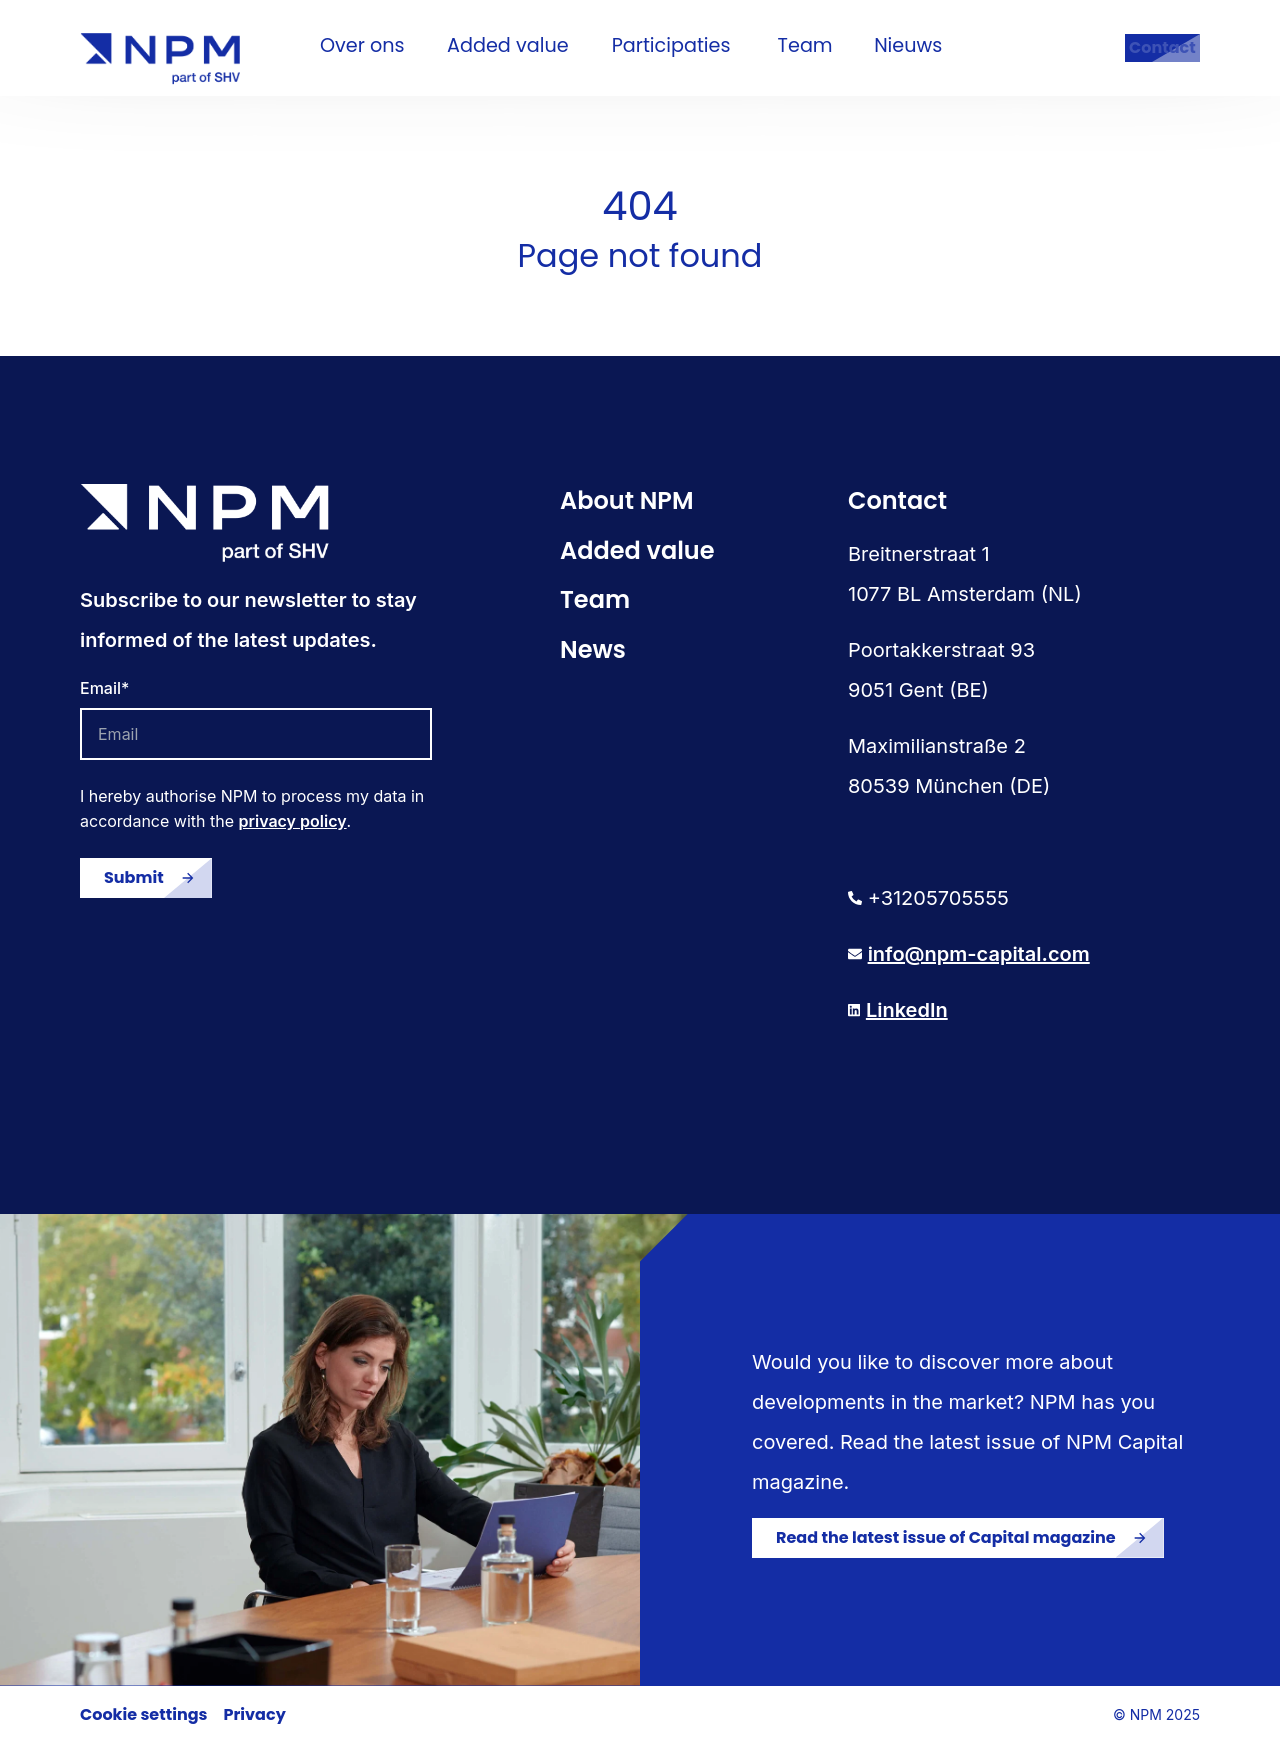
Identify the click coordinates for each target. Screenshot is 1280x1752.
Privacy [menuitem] (255, 1723)
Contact (1142, 52)
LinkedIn (907, 1019)
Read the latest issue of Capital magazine (946, 1546)
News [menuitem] (593, 658)
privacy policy (293, 830)
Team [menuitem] (595, 608)
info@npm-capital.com (979, 963)
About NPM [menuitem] (626, 509)
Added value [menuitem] (637, 559)
